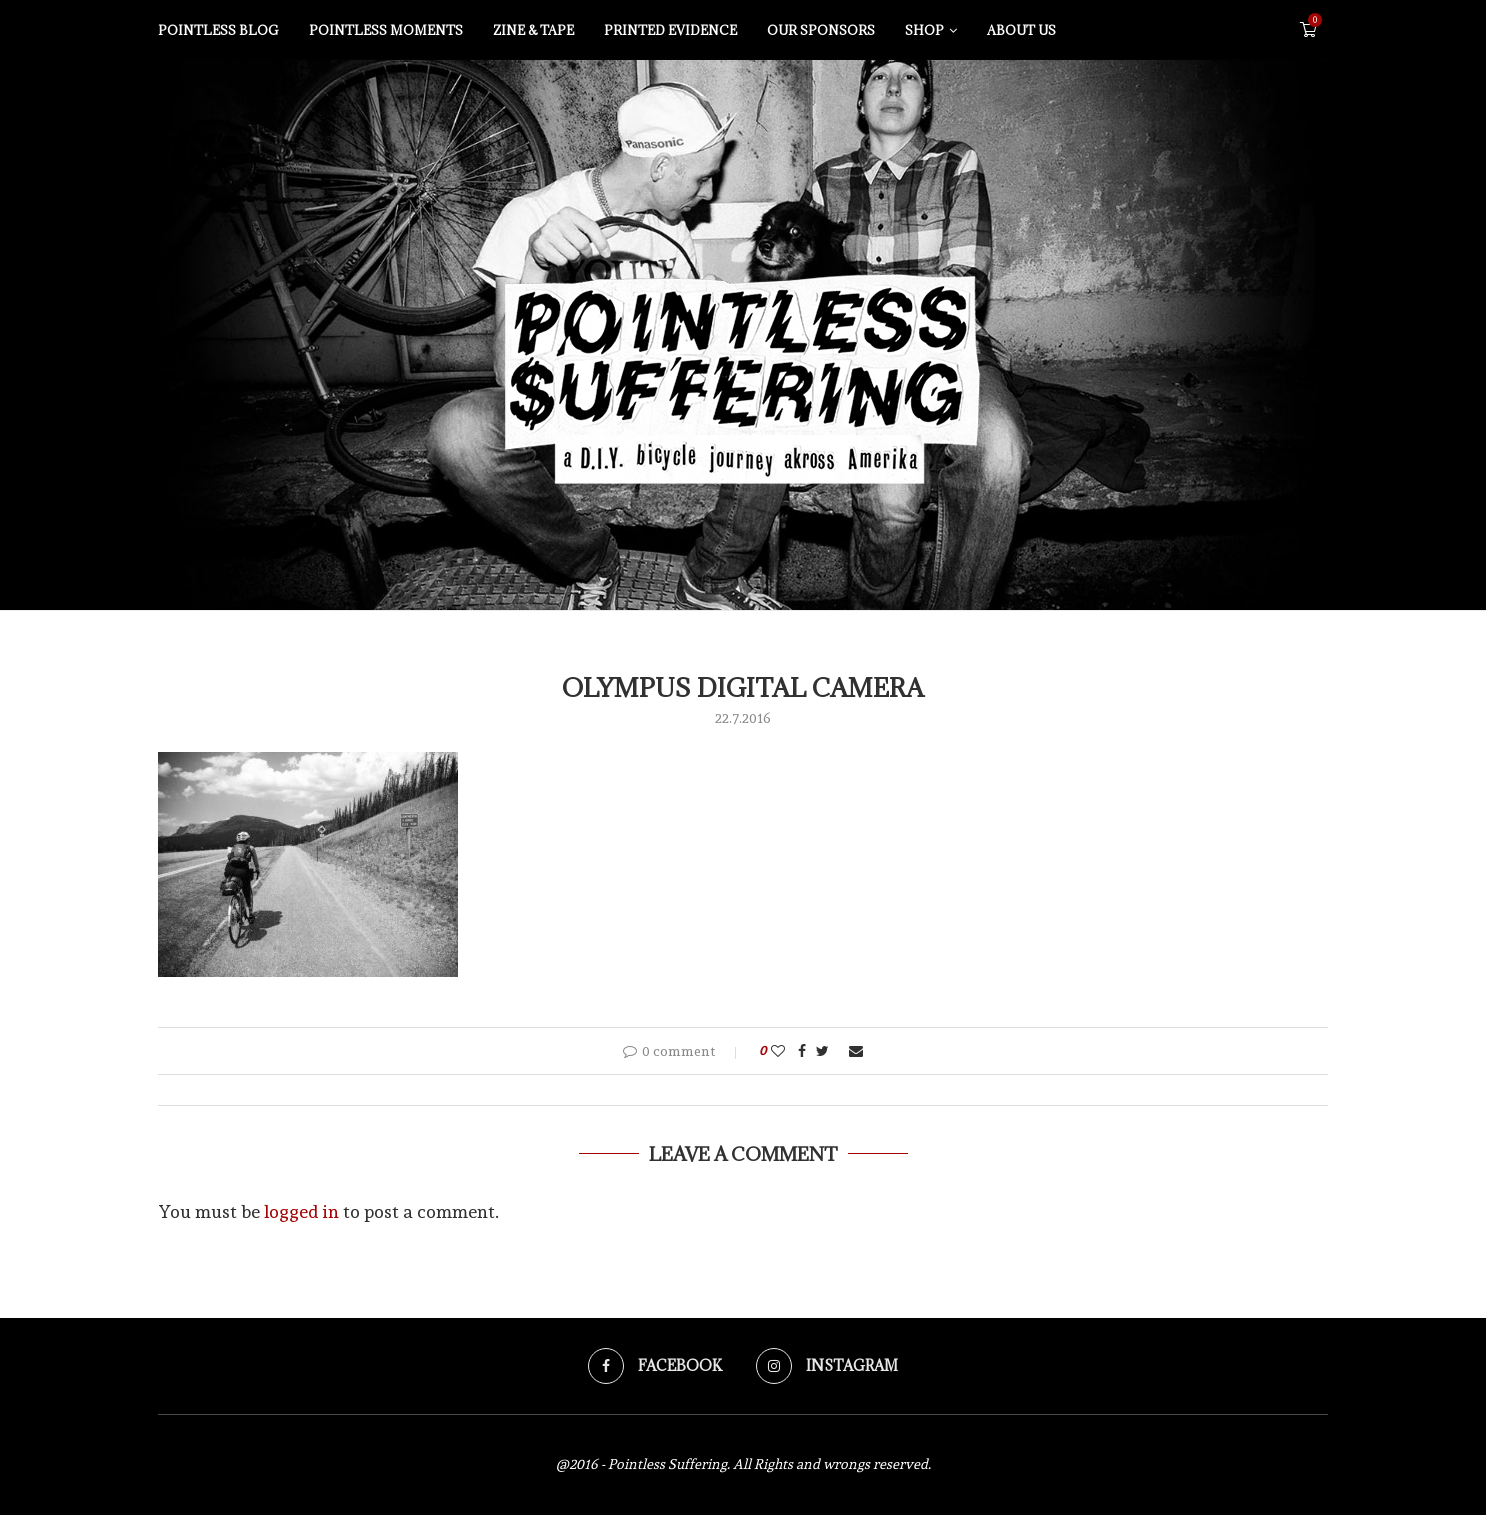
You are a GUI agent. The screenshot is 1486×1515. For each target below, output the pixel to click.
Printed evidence (670, 30)
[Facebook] (655, 1366)
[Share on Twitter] (822, 1051)
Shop (924, 30)
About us (1021, 30)
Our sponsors (821, 30)
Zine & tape (533, 30)
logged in (301, 1211)
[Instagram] (827, 1366)
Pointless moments (386, 30)
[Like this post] (778, 1051)
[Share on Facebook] (802, 1051)
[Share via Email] (856, 1051)
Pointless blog (218, 30)
